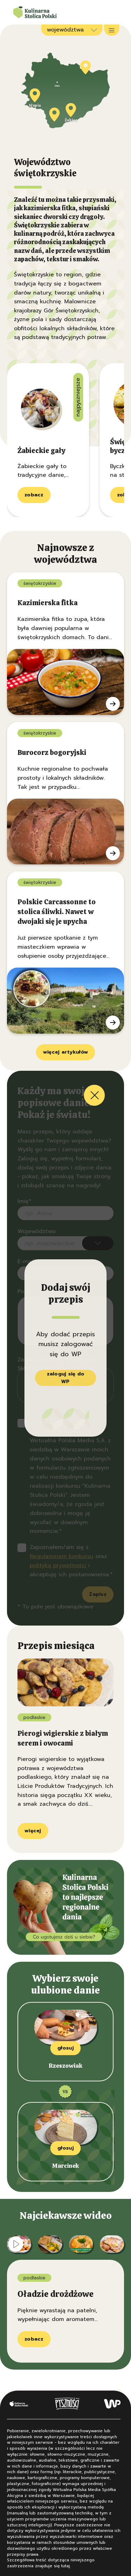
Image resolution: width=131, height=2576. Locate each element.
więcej (32, 1830)
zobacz (34, 494)
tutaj (65, 2566)
